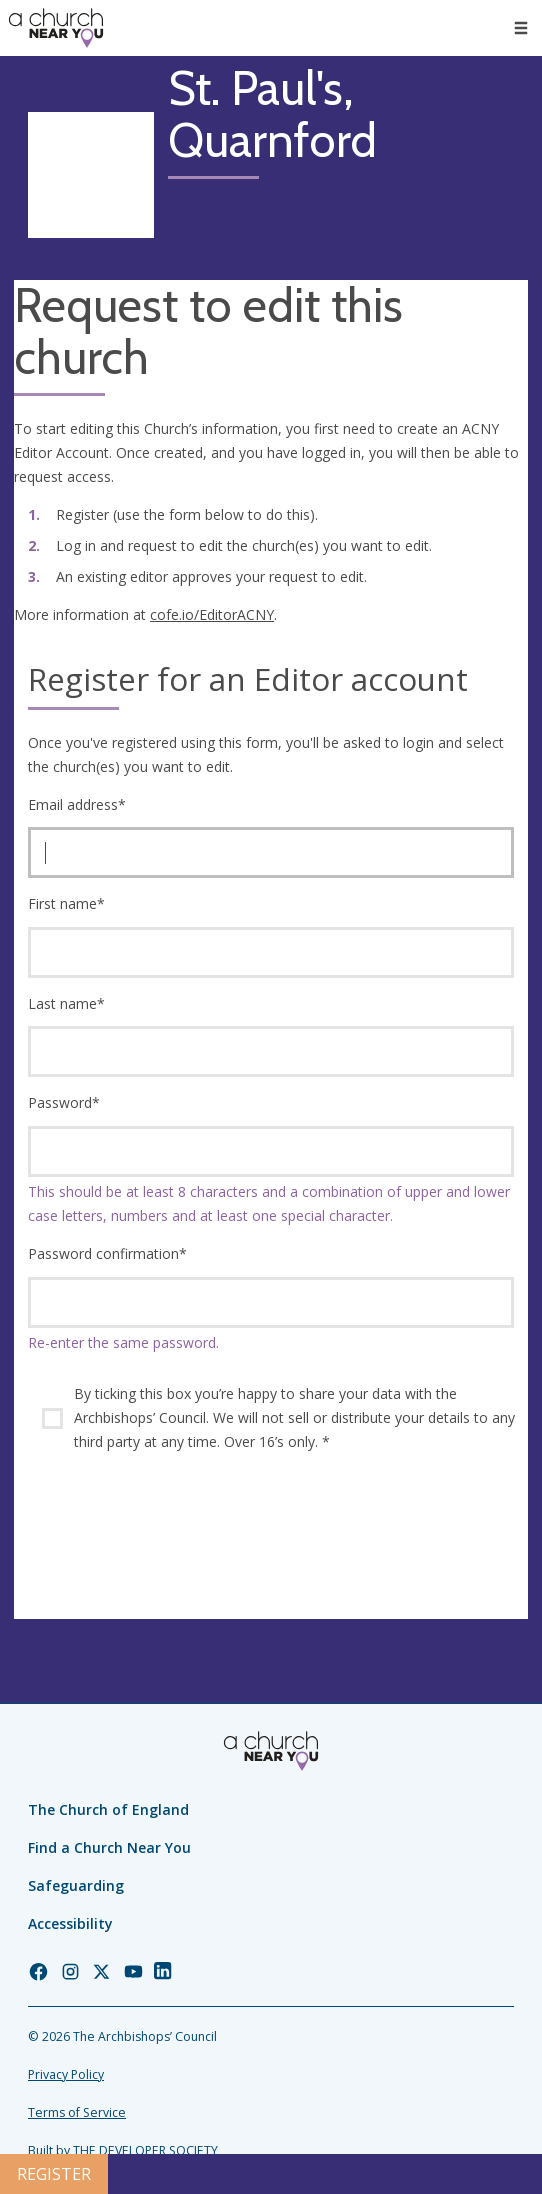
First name (66, 903)
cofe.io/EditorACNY (212, 614)
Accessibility (70, 1923)
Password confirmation (107, 1253)
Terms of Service (77, 2112)
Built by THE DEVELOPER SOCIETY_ (125, 2150)
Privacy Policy (66, 2074)
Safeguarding (76, 1885)
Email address (77, 804)
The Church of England (108, 1809)
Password (64, 1102)
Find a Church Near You (109, 1847)
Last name (66, 1003)
